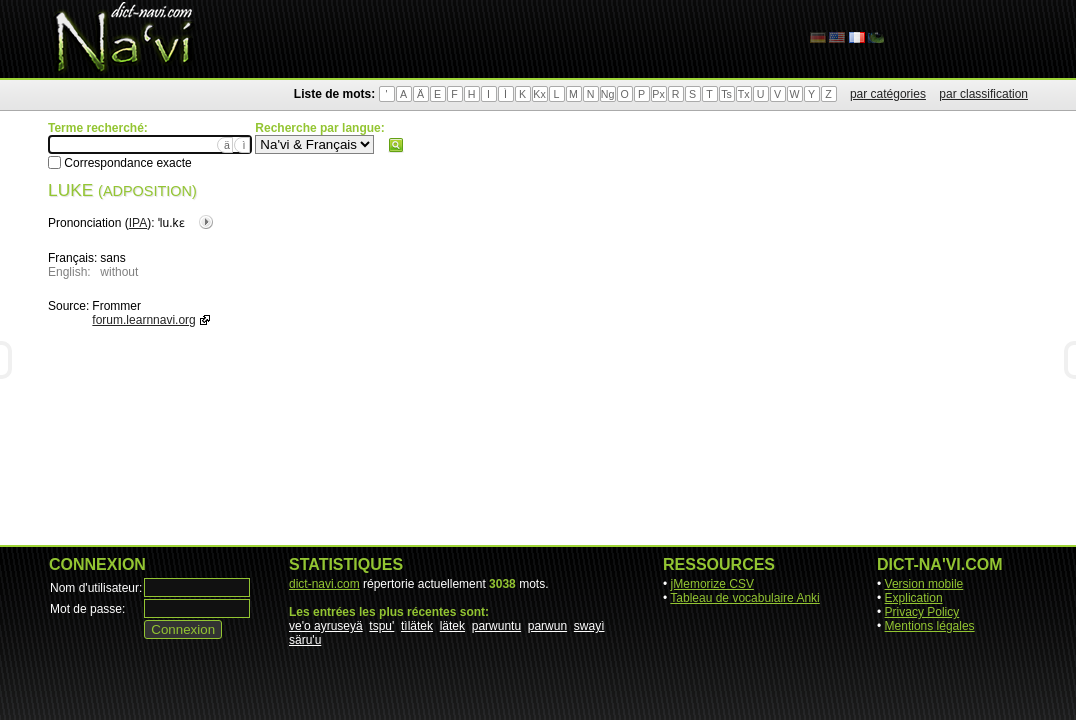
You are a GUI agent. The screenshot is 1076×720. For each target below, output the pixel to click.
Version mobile (924, 584)
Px (658, 94)
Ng (608, 94)
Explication (914, 598)
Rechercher (396, 145)
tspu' (381, 626)
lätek (452, 626)
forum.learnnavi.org (143, 320)
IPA (138, 223)
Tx (744, 94)
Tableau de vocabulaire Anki (744, 598)
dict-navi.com (324, 584)
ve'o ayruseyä (326, 626)
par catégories (888, 94)
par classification (983, 94)
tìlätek (417, 626)
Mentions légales (930, 626)
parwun (547, 626)
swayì (589, 626)
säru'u (305, 640)
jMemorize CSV (712, 584)
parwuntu (496, 626)
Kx (539, 94)
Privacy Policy (922, 612)
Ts (726, 94)
